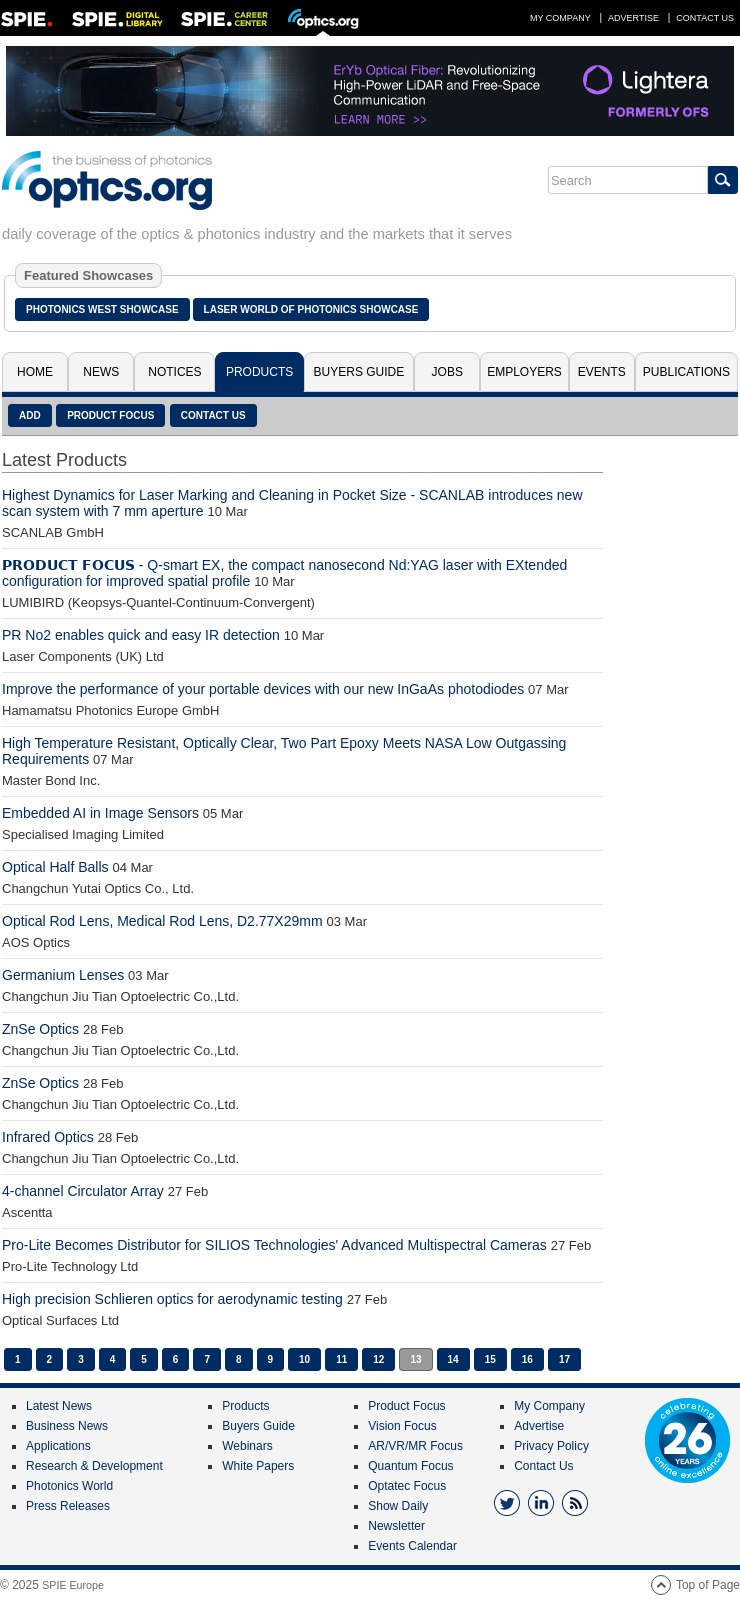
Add (30, 415)
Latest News (59, 1406)
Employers (524, 372)
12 (378, 1359)
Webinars (247, 1446)
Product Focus (110, 415)
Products (259, 372)
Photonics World (69, 1486)
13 (415, 1359)
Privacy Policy (551, 1446)
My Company (560, 18)
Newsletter (396, 1526)
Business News (67, 1426)
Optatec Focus (407, 1486)
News (101, 372)
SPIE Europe (73, 1585)
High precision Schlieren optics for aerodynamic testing (172, 1299)
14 (453, 1359)
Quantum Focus (410, 1466)
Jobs (447, 372)
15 (490, 1359)
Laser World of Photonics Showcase (311, 309)
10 (304, 1359)
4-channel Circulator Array (83, 1191)
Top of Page (708, 1585)
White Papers (258, 1466)
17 (564, 1359)
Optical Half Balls (55, 867)
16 (527, 1359)
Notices (174, 372)
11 (341, 1359)
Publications (686, 372)
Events (602, 372)
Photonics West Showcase (102, 309)
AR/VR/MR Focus (415, 1446)
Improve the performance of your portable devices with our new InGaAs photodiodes (263, 689)
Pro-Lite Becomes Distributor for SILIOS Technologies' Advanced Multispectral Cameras (274, 1245)
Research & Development (94, 1466)
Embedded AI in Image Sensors (100, 813)
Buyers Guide (359, 372)
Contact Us (705, 18)
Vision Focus (402, 1426)
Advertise (633, 18)
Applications (58, 1446)
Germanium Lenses (63, 975)
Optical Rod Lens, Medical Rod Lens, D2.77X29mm (162, 921)
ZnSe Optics (40, 1029)
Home (35, 372)
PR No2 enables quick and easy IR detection (141, 635)
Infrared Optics (48, 1137)
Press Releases (68, 1506)
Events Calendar (412, 1546)
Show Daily (398, 1506)
